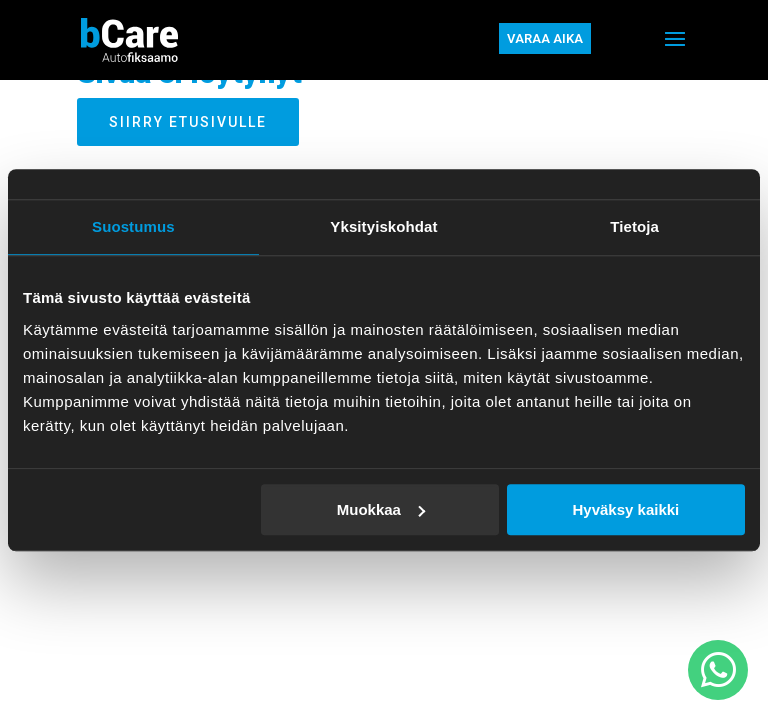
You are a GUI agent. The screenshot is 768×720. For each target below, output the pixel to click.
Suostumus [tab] (133, 226)
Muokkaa (381, 509)
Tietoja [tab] (634, 226)
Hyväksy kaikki (625, 509)
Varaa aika (545, 38)
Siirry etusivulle (188, 122)
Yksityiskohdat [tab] (383, 226)
